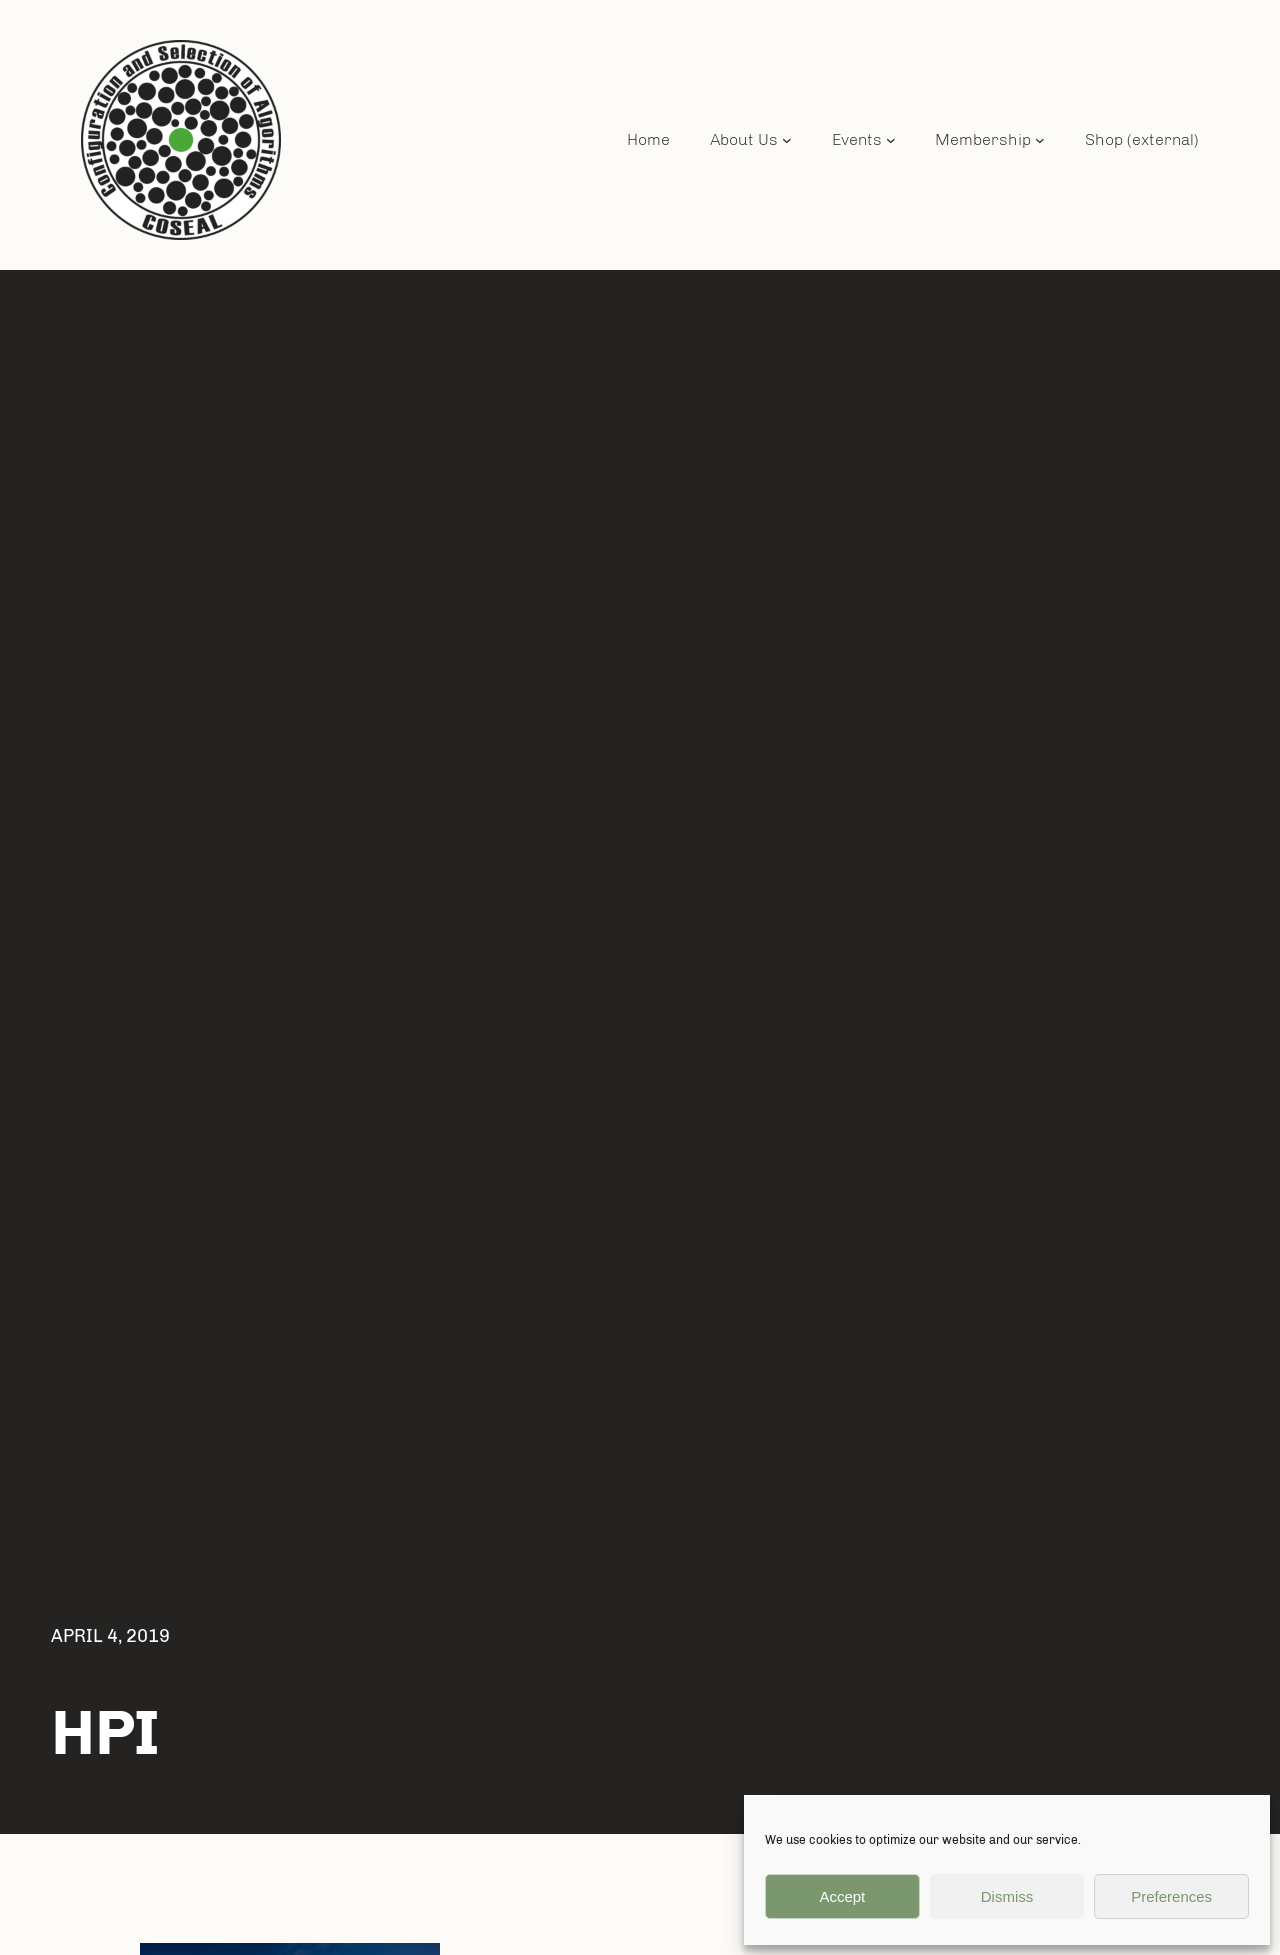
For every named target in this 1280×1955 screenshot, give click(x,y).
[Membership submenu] (1040, 140)
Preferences (1171, 1896)
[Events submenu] (891, 140)
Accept (842, 1896)
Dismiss (1007, 1896)
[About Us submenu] (787, 140)
